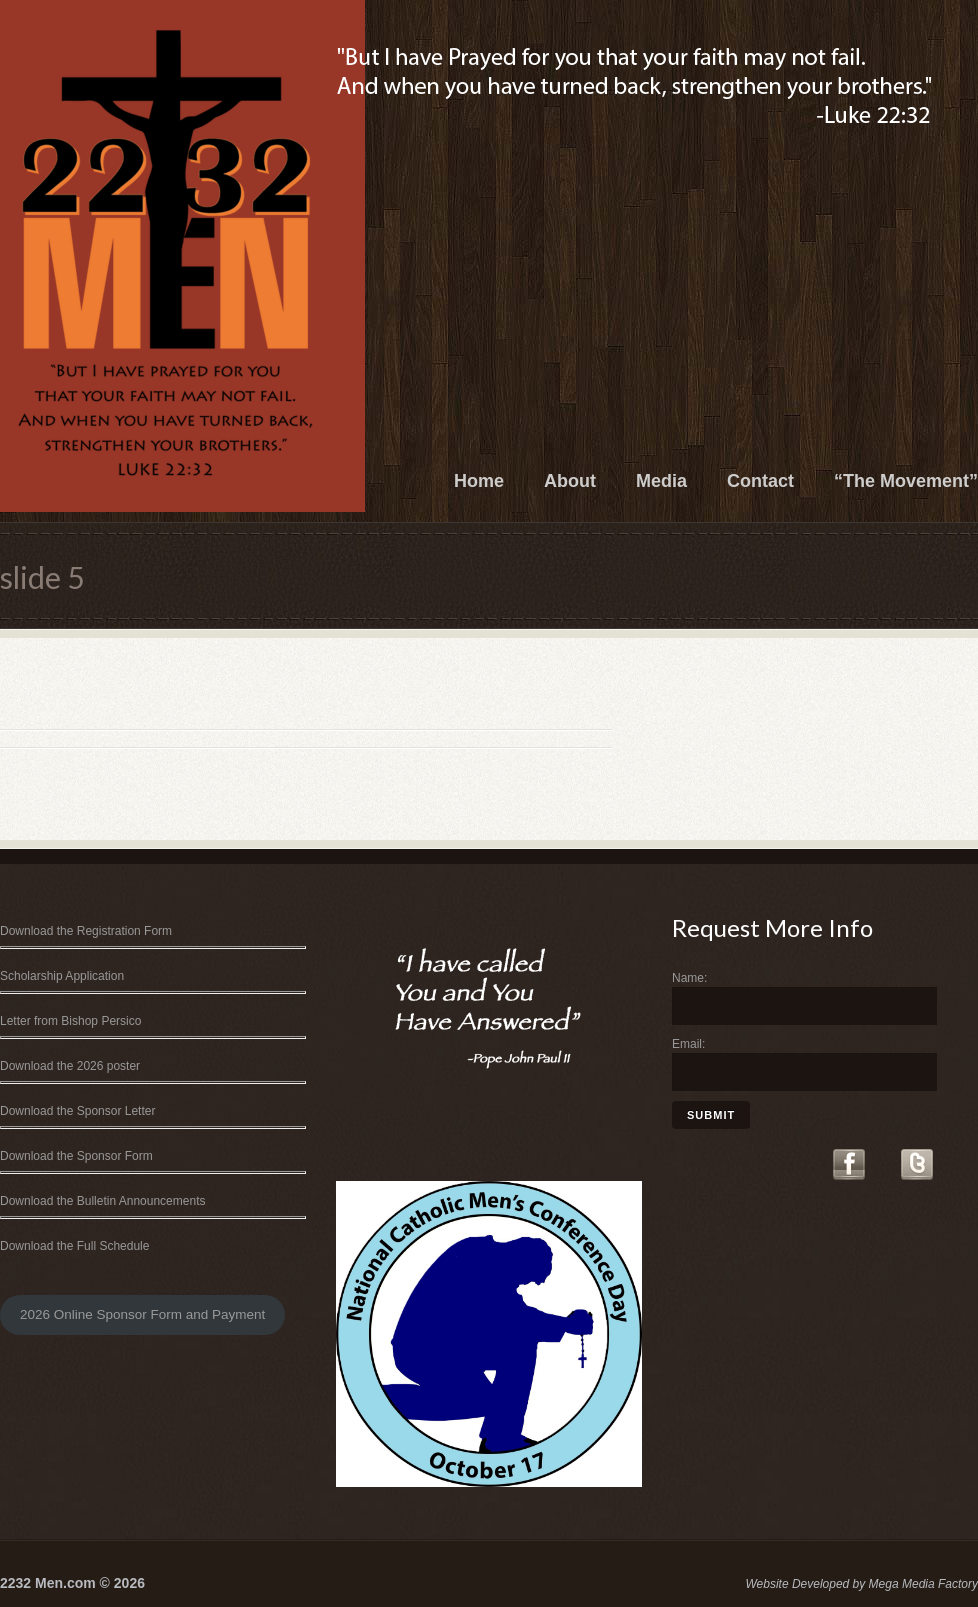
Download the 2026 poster (70, 1066)
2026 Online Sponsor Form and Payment (142, 1314)
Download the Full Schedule (74, 1246)
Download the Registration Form (86, 931)
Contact (760, 481)
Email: (688, 1044)
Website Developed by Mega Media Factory (861, 1584)
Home (479, 481)
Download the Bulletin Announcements (102, 1201)
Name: (689, 978)
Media (661, 481)
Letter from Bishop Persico (70, 1021)
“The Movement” (906, 481)
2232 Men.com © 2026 (72, 1583)
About (570, 481)
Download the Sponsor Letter (77, 1111)
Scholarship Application (62, 976)
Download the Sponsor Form (76, 1156)
